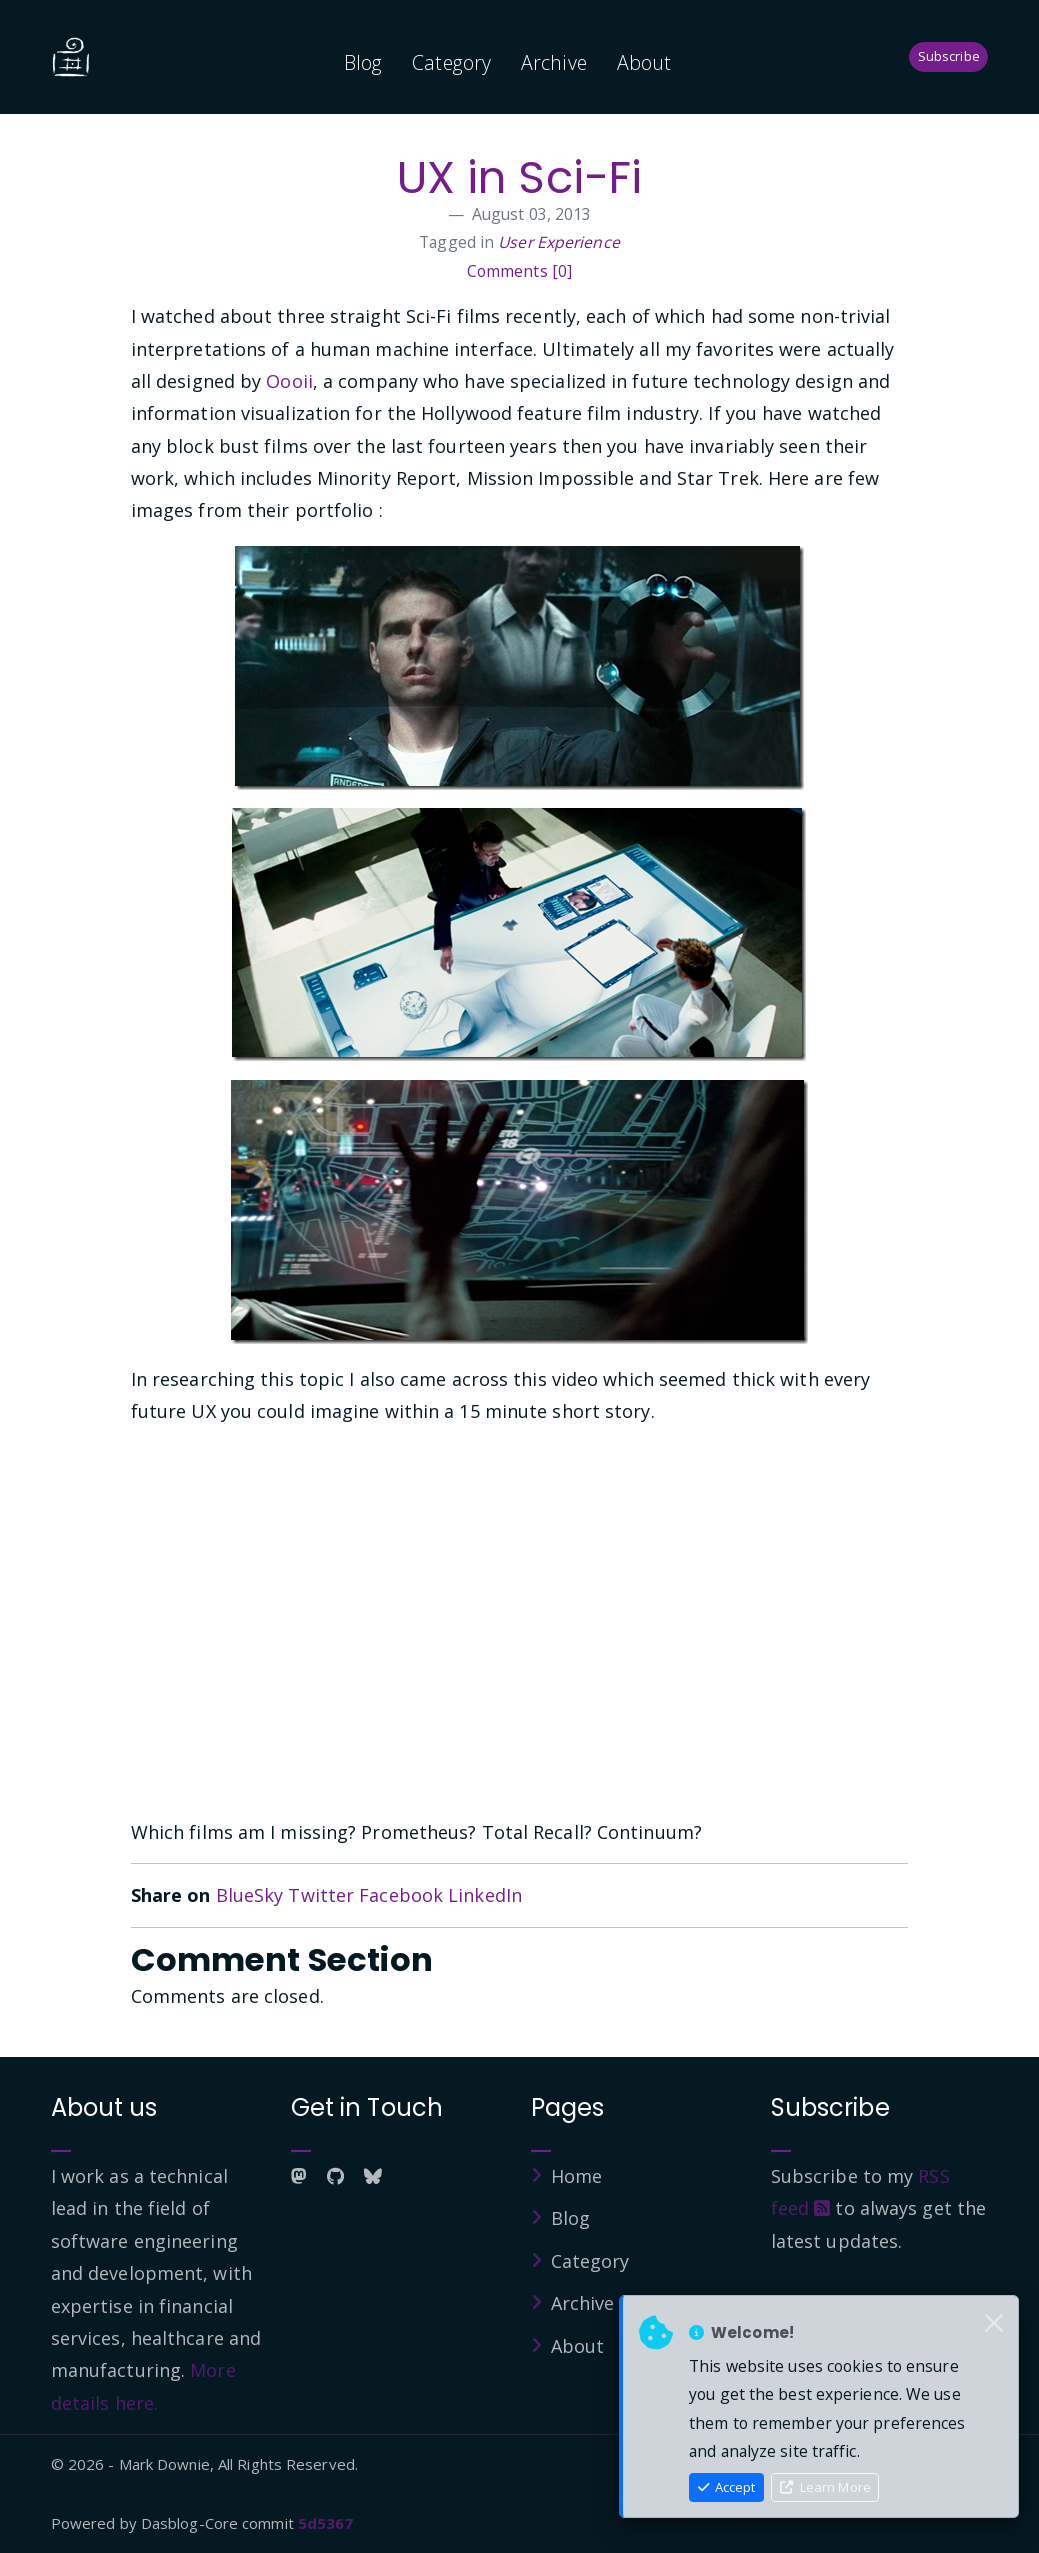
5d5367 (326, 2523)
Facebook (401, 1895)
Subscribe (949, 56)
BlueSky (250, 1895)
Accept (727, 2487)
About (644, 62)
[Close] (994, 2324)
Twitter (321, 1895)
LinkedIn (485, 1895)
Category (451, 62)
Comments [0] (519, 271)
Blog (363, 62)
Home (576, 2176)
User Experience (559, 242)
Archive (554, 62)
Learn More (825, 2487)
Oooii (289, 381)
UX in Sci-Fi (519, 177)
